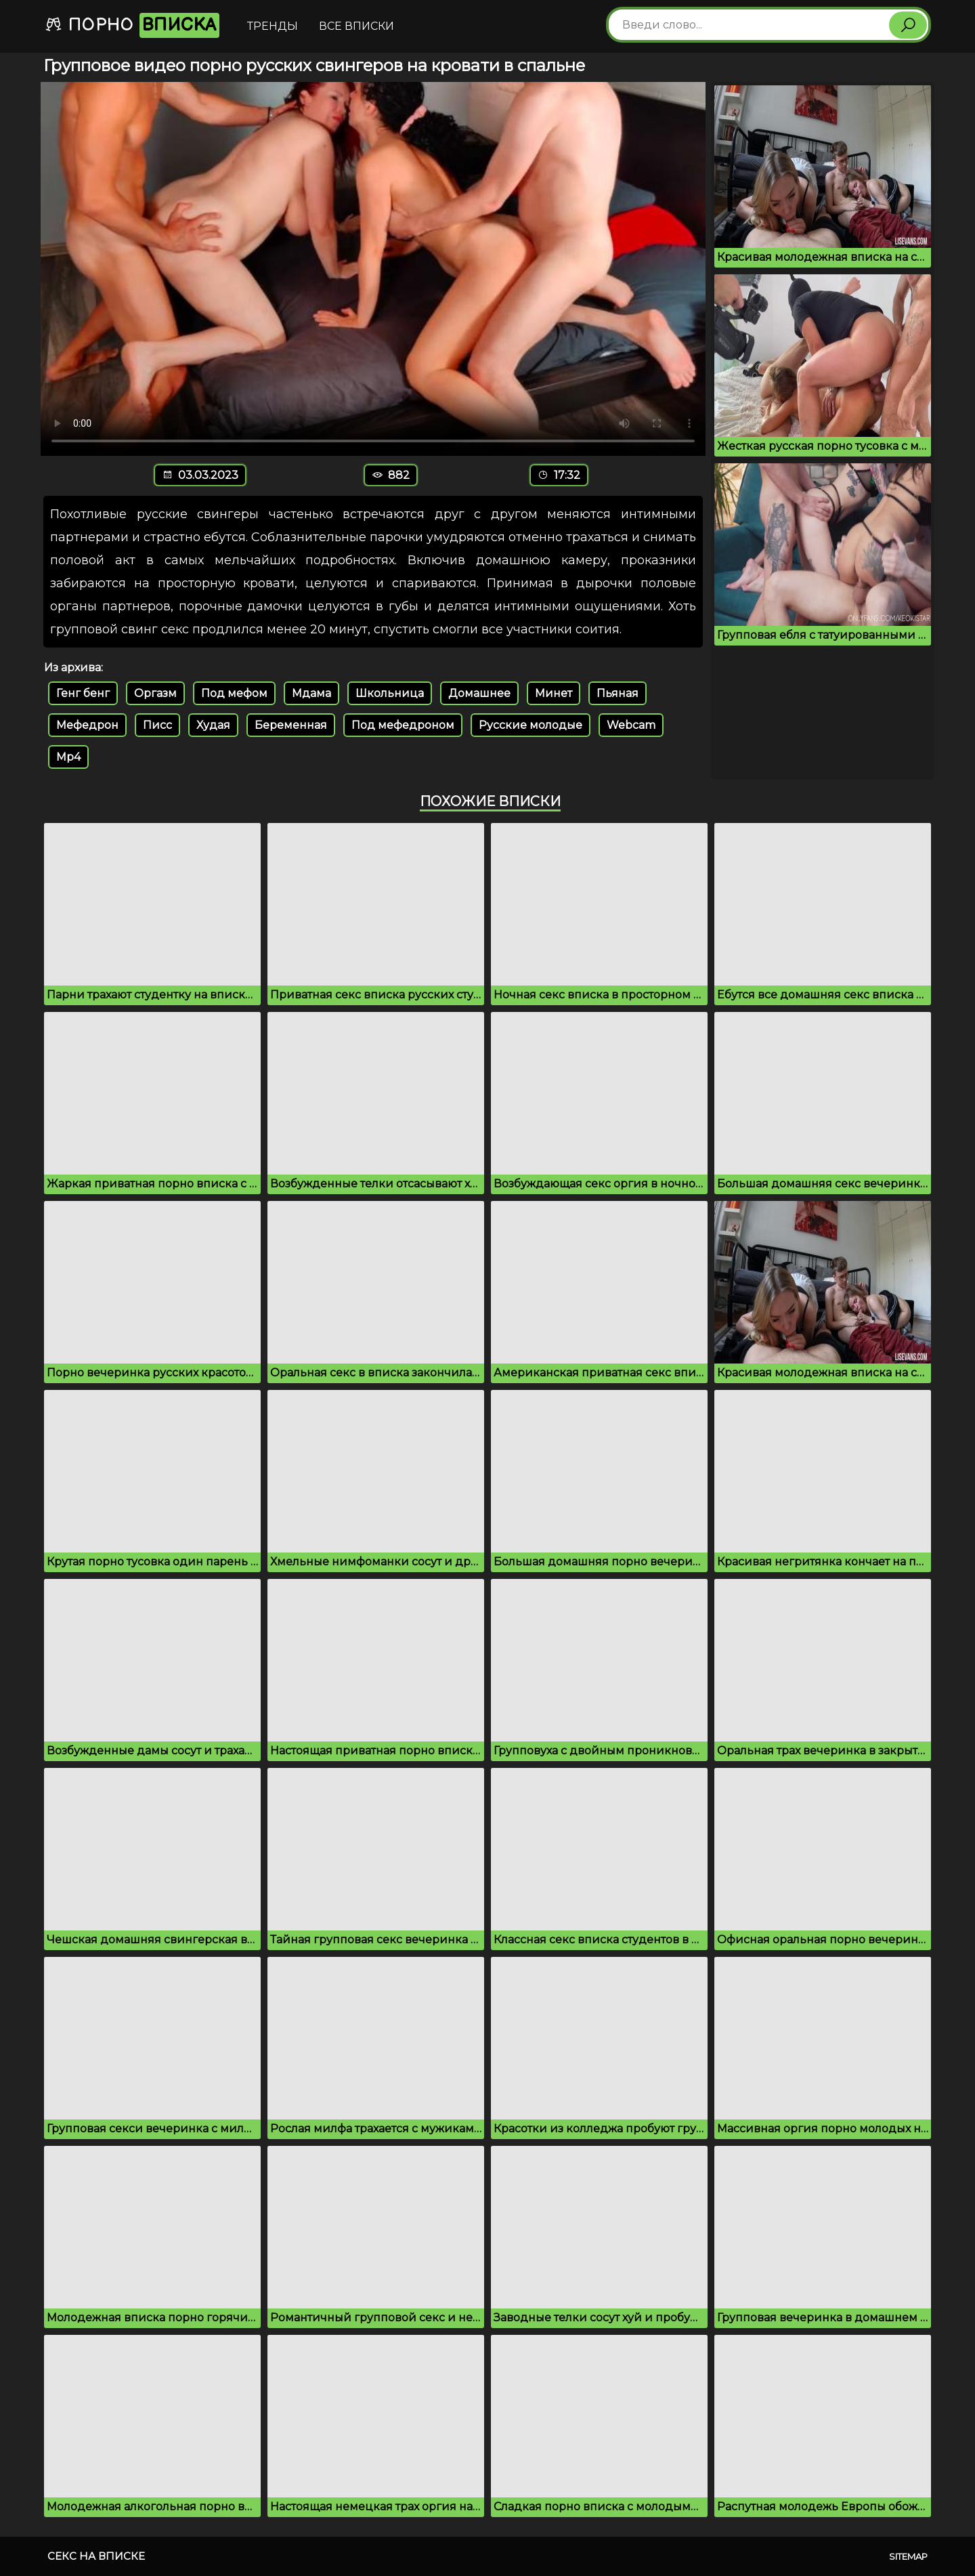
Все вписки (356, 26)
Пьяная (617, 693)
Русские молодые (530, 725)
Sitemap (908, 2556)
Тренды (272, 26)
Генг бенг (83, 693)
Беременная (291, 725)
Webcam (631, 725)
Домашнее (479, 693)
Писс (157, 725)
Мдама (311, 693)
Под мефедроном (402, 725)
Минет (553, 693)
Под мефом (234, 693)
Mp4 (68, 757)
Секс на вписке (96, 2556)
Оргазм (155, 693)
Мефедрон (87, 725)
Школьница (389, 693)
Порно (132, 25)
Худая (213, 725)
